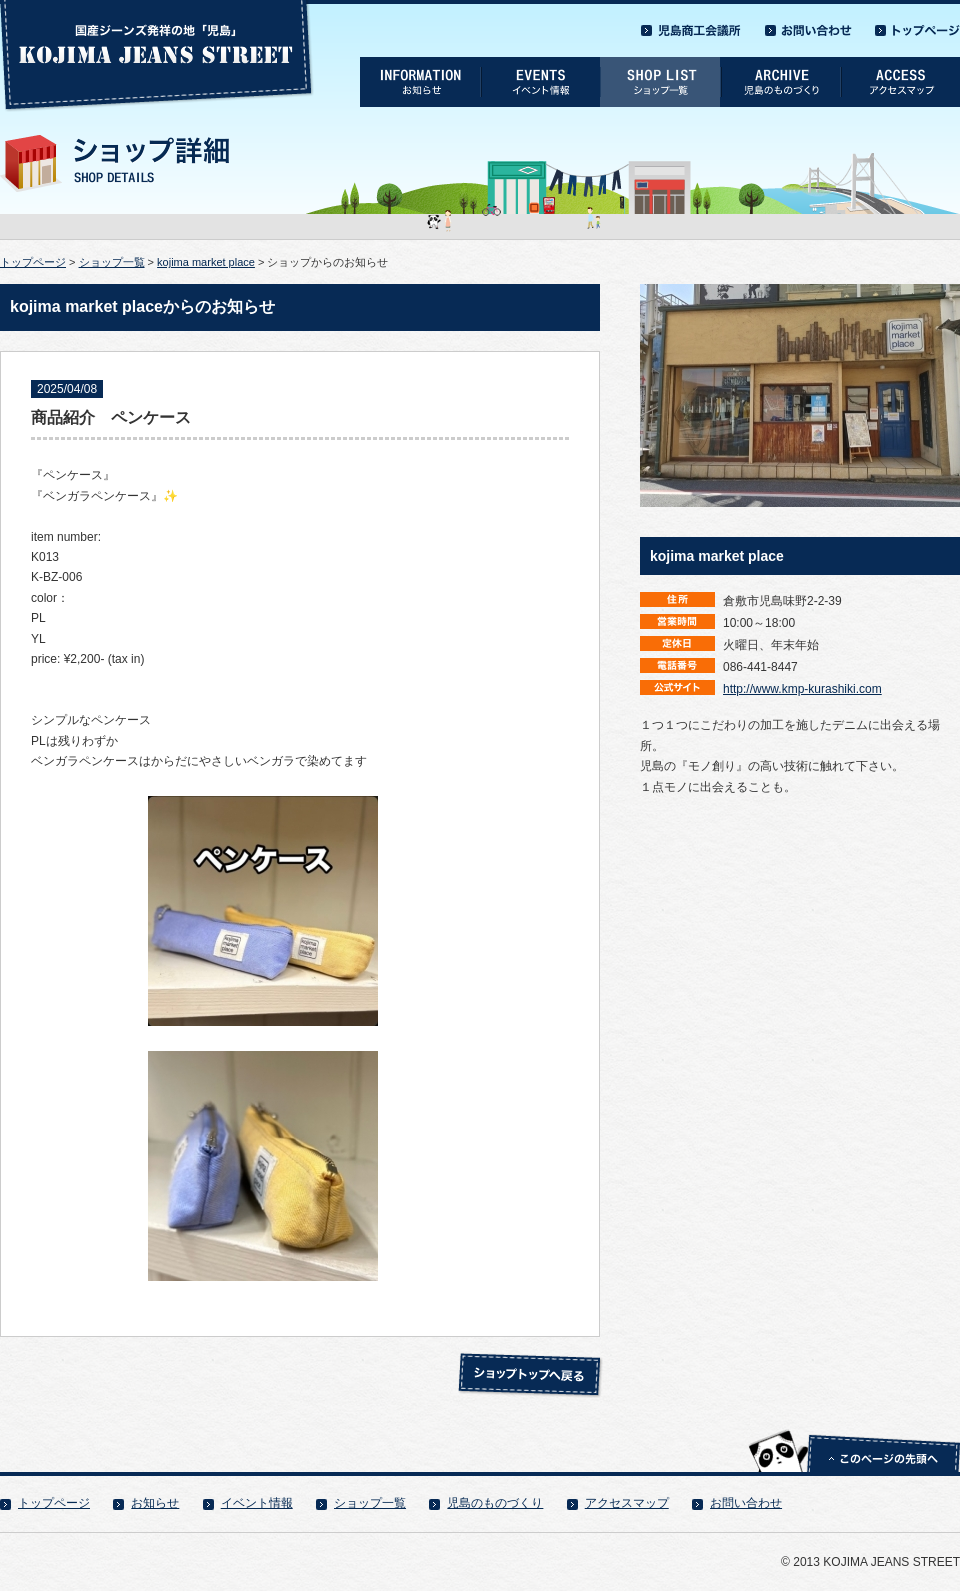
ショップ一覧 (112, 262)
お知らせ (155, 1503)
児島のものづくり (495, 1503)
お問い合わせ (746, 1503)
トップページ (33, 262)
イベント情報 (257, 1503)
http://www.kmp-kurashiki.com (802, 689)
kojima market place (206, 262)
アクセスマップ (627, 1503)
